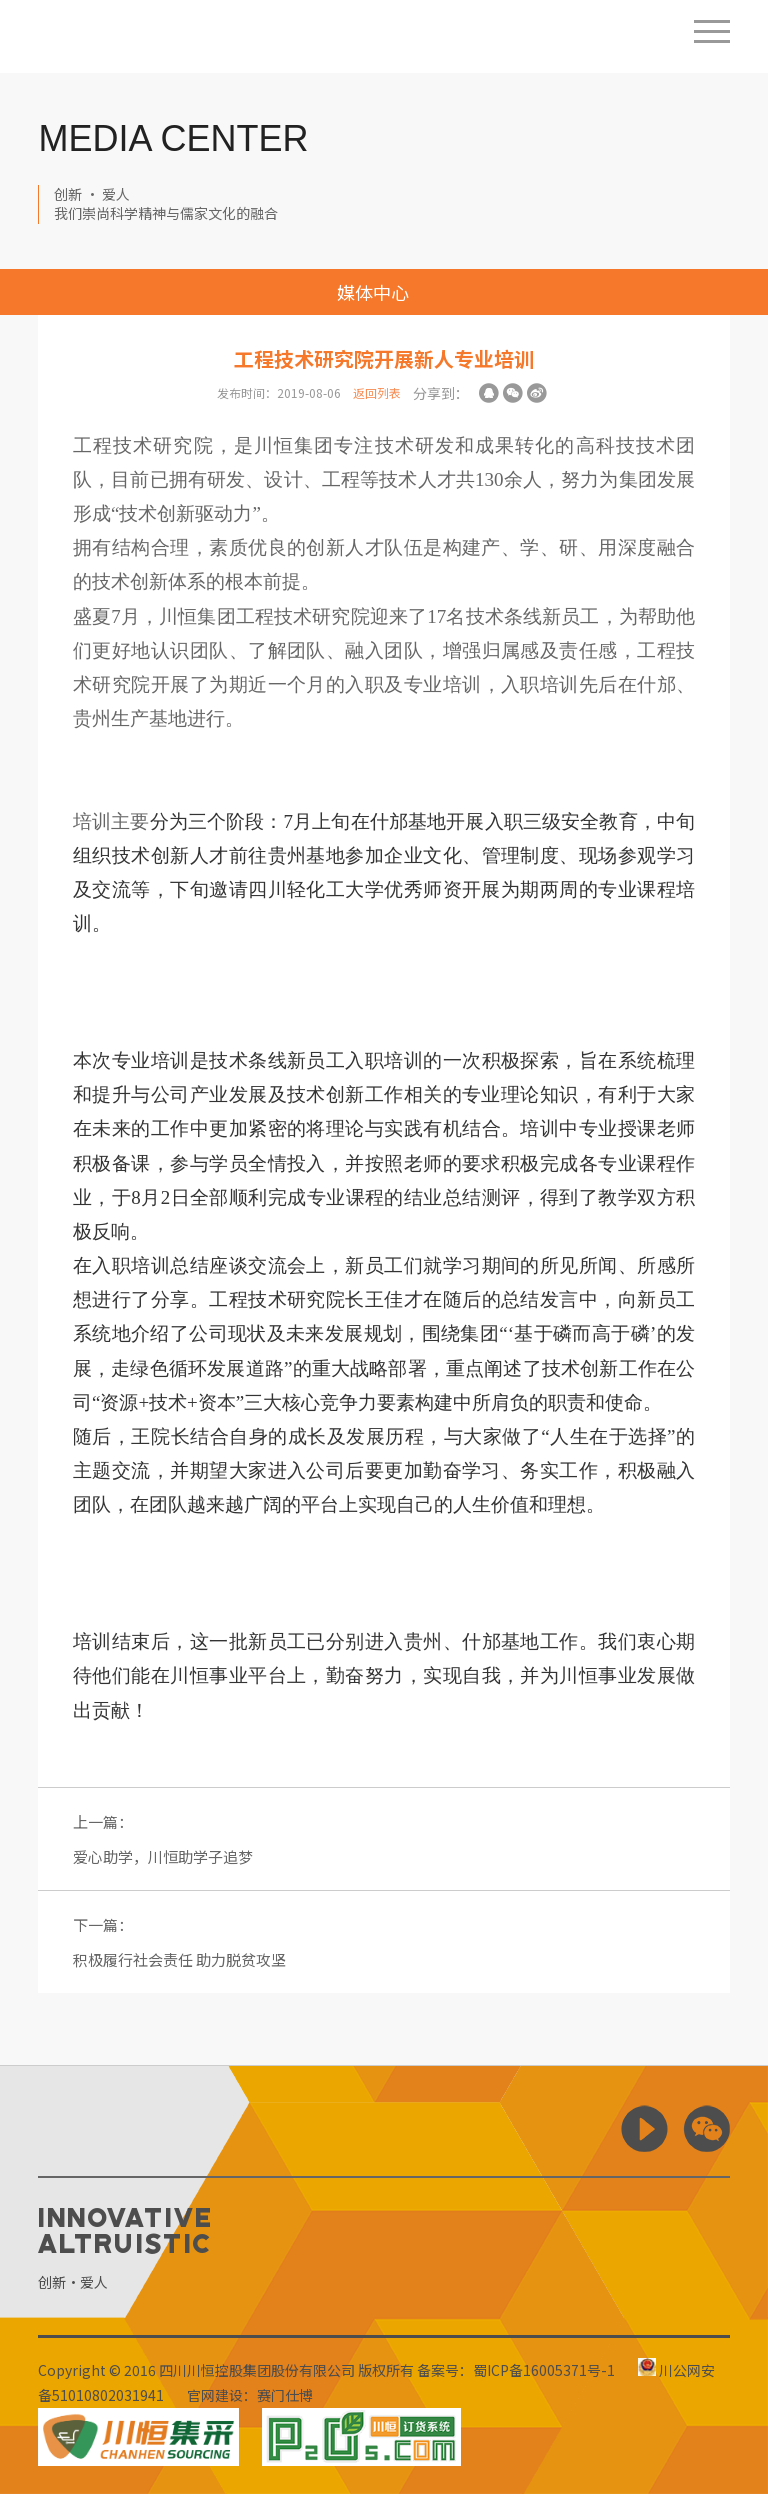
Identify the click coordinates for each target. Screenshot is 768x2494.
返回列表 (377, 392)
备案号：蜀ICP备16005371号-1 (516, 2370)
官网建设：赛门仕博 (250, 2395)
